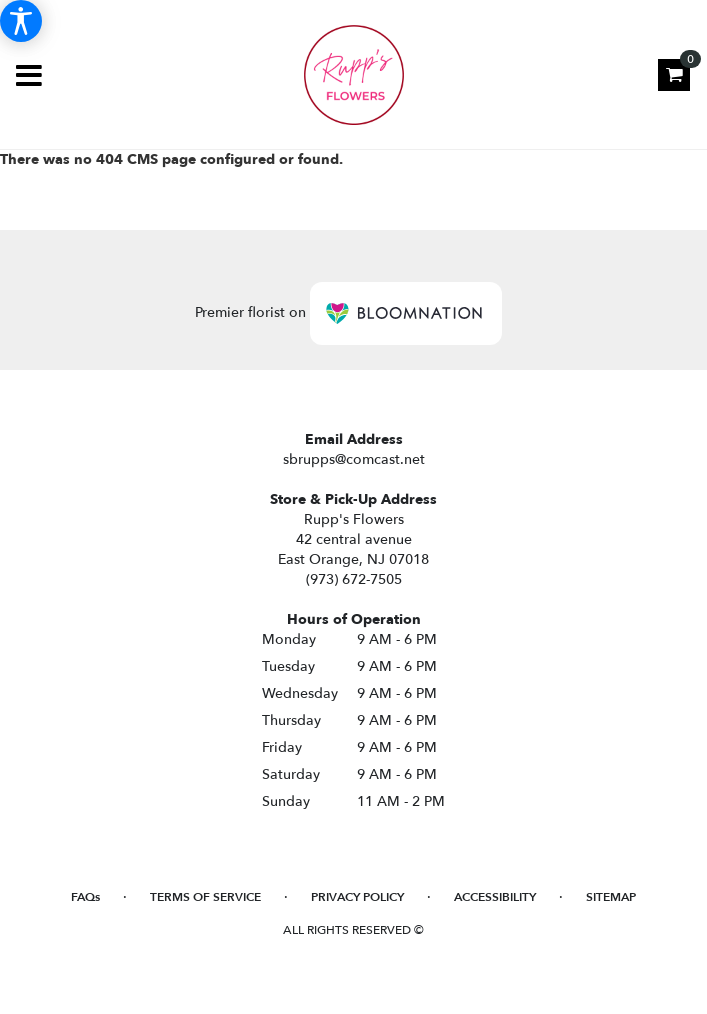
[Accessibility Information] (21, 21)
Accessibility (495, 897)
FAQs (85, 897)
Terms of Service (205, 897)
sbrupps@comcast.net (354, 459)
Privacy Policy (357, 897)
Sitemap (611, 897)
